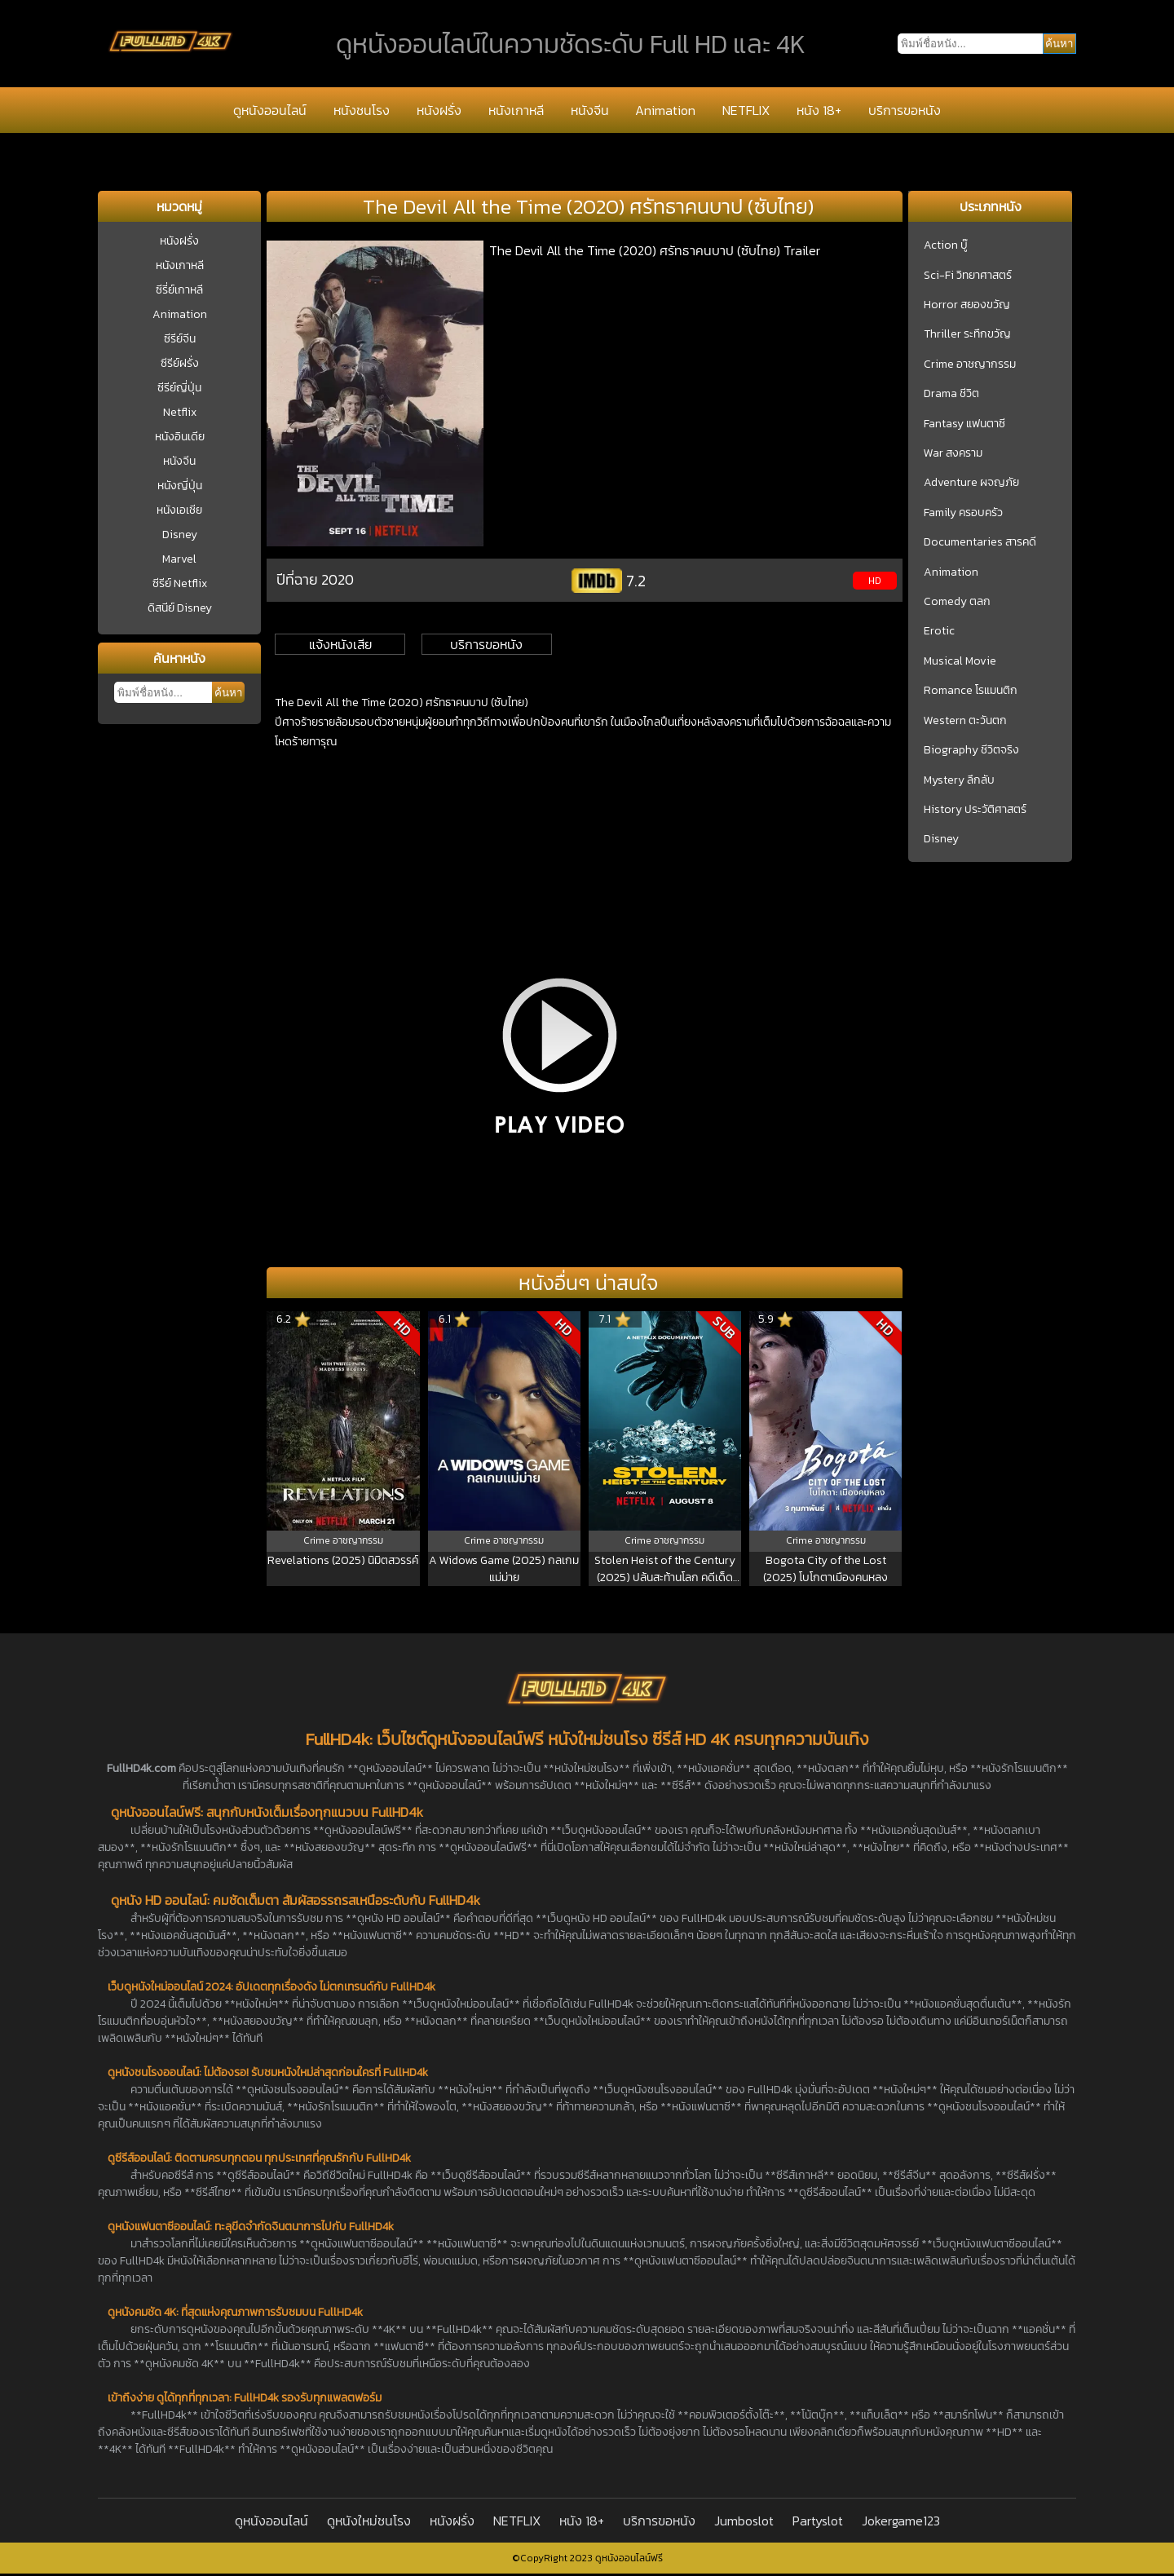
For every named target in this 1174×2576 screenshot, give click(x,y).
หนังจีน (590, 110)
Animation (665, 110)
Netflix (179, 412)
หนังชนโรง (361, 110)
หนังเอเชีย (179, 510)
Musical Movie (960, 661)
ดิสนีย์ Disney (180, 607)
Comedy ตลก (957, 602)
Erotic (939, 631)
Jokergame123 (901, 2520)
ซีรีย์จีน (180, 338)
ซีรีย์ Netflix (179, 583)
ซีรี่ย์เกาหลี (179, 289)
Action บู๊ (946, 245)
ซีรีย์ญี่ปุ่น (179, 387)
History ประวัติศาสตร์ (975, 810)
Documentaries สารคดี (980, 542)
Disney (179, 534)
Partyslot (817, 2520)
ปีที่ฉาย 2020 (315, 579)
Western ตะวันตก (965, 721)
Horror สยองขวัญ (967, 305)
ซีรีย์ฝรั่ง (180, 363)
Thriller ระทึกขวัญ (967, 334)
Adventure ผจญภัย (971, 483)
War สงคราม (953, 453)
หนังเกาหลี (516, 110)
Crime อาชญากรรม (970, 364)
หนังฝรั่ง (439, 110)
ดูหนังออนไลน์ (270, 110)
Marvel (179, 559)
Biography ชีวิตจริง (971, 750)
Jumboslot (744, 2520)
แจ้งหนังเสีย (340, 644)
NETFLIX (746, 110)
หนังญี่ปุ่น (179, 485)
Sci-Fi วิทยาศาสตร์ (968, 275)
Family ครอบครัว (963, 513)
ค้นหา (228, 693)
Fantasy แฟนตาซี (964, 424)
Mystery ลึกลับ (959, 780)
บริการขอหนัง (904, 110)
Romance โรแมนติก (970, 691)
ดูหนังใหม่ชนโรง (369, 2520)
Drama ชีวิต (951, 394)
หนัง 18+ (819, 110)
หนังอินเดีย (180, 436)
